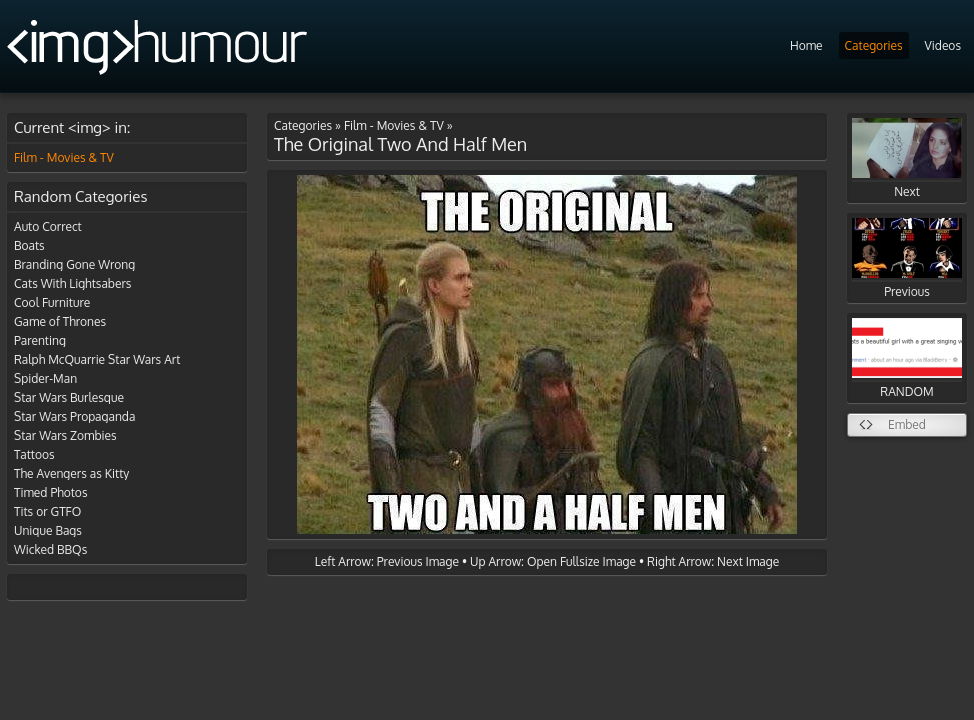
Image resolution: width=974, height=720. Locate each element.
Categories (874, 45)
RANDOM (907, 358)
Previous (907, 258)
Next (907, 158)
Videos (943, 45)
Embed (907, 424)
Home (806, 45)
